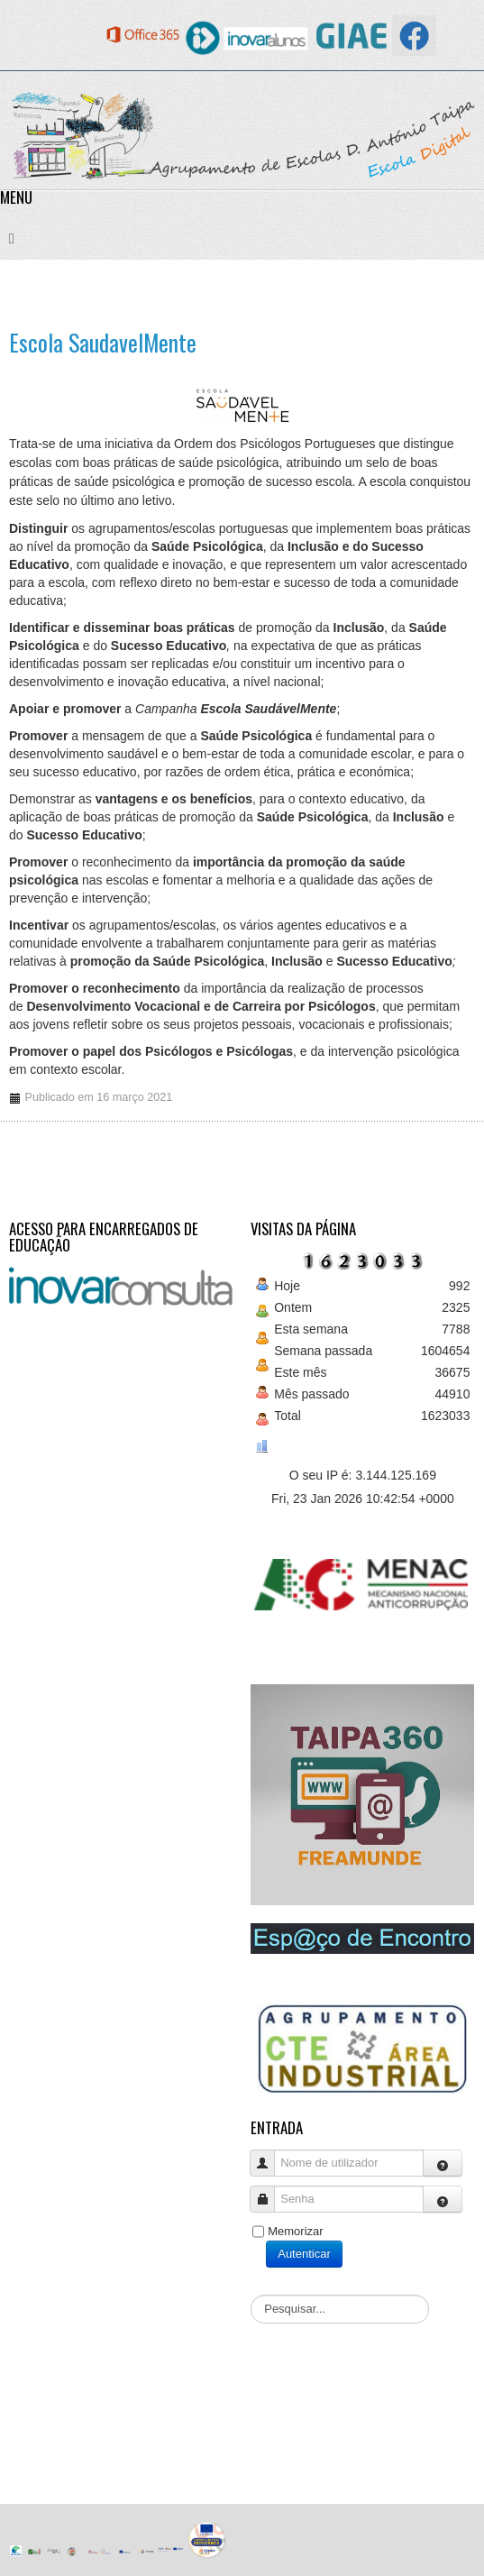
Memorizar (295, 2231)
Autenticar (304, 2253)
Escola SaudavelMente (102, 342)
